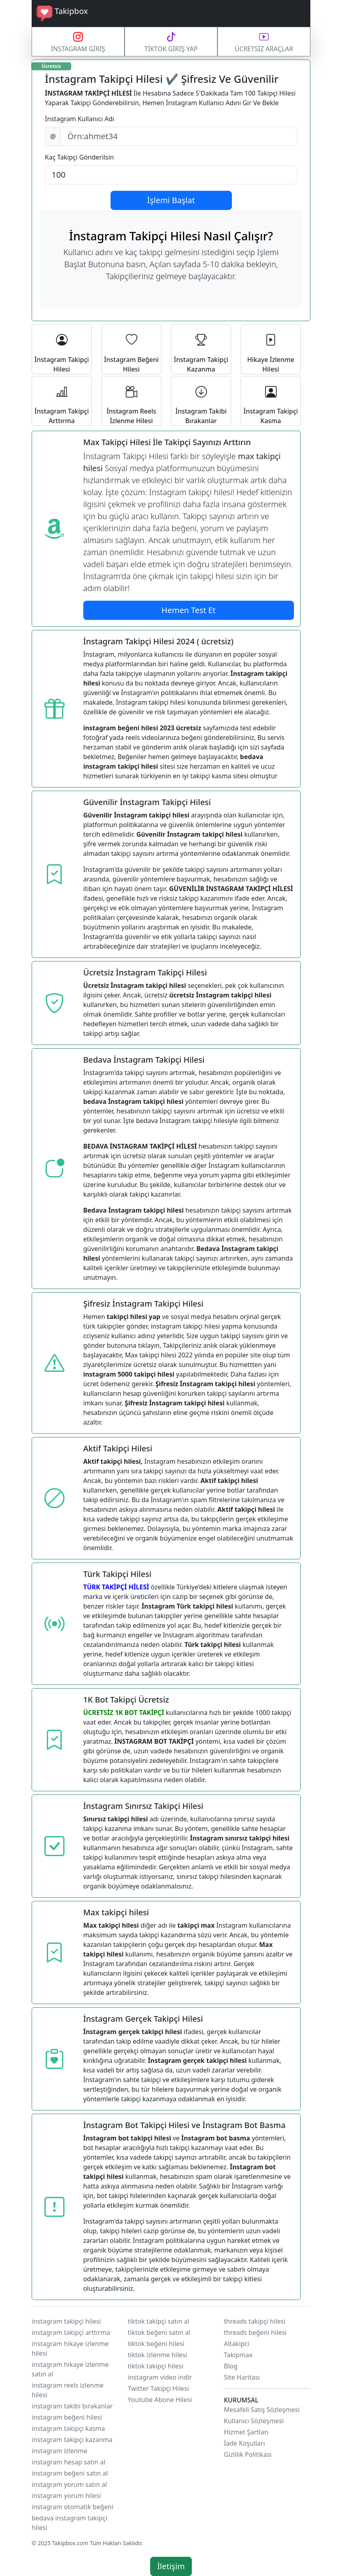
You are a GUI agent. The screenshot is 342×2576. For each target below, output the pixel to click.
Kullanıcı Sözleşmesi (254, 2420)
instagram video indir (160, 2377)
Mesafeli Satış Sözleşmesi (262, 2409)
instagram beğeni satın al (70, 2473)
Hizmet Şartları (246, 2432)
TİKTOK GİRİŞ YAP (171, 41)
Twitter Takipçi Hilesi (158, 2388)
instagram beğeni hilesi (67, 2417)
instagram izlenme (59, 2450)
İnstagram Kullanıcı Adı (79, 118)
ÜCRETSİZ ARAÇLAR (264, 41)
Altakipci (236, 2343)
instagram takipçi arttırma (71, 2332)
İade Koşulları (244, 2443)
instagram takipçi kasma (68, 2428)
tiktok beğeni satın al (159, 2332)
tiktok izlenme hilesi (157, 2354)
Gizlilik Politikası (248, 2454)
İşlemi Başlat (171, 200)
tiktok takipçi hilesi (155, 2366)
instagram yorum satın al (69, 2484)
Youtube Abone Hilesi (160, 2399)
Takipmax (238, 2354)
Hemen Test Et (188, 610)
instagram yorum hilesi (66, 2495)
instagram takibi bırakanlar (72, 2406)
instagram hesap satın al (68, 2462)
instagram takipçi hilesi (66, 2321)
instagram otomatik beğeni (72, 2506)
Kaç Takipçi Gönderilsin (79, 157)
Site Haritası (242, 2377)
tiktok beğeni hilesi (156, 2343)
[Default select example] (171, 174)
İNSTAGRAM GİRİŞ (78, 41)
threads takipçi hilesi (255, 2321)
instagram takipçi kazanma (72, 2439)
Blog (230, 2366)
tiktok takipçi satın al (158, 2321)
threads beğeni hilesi (255, 2332)
